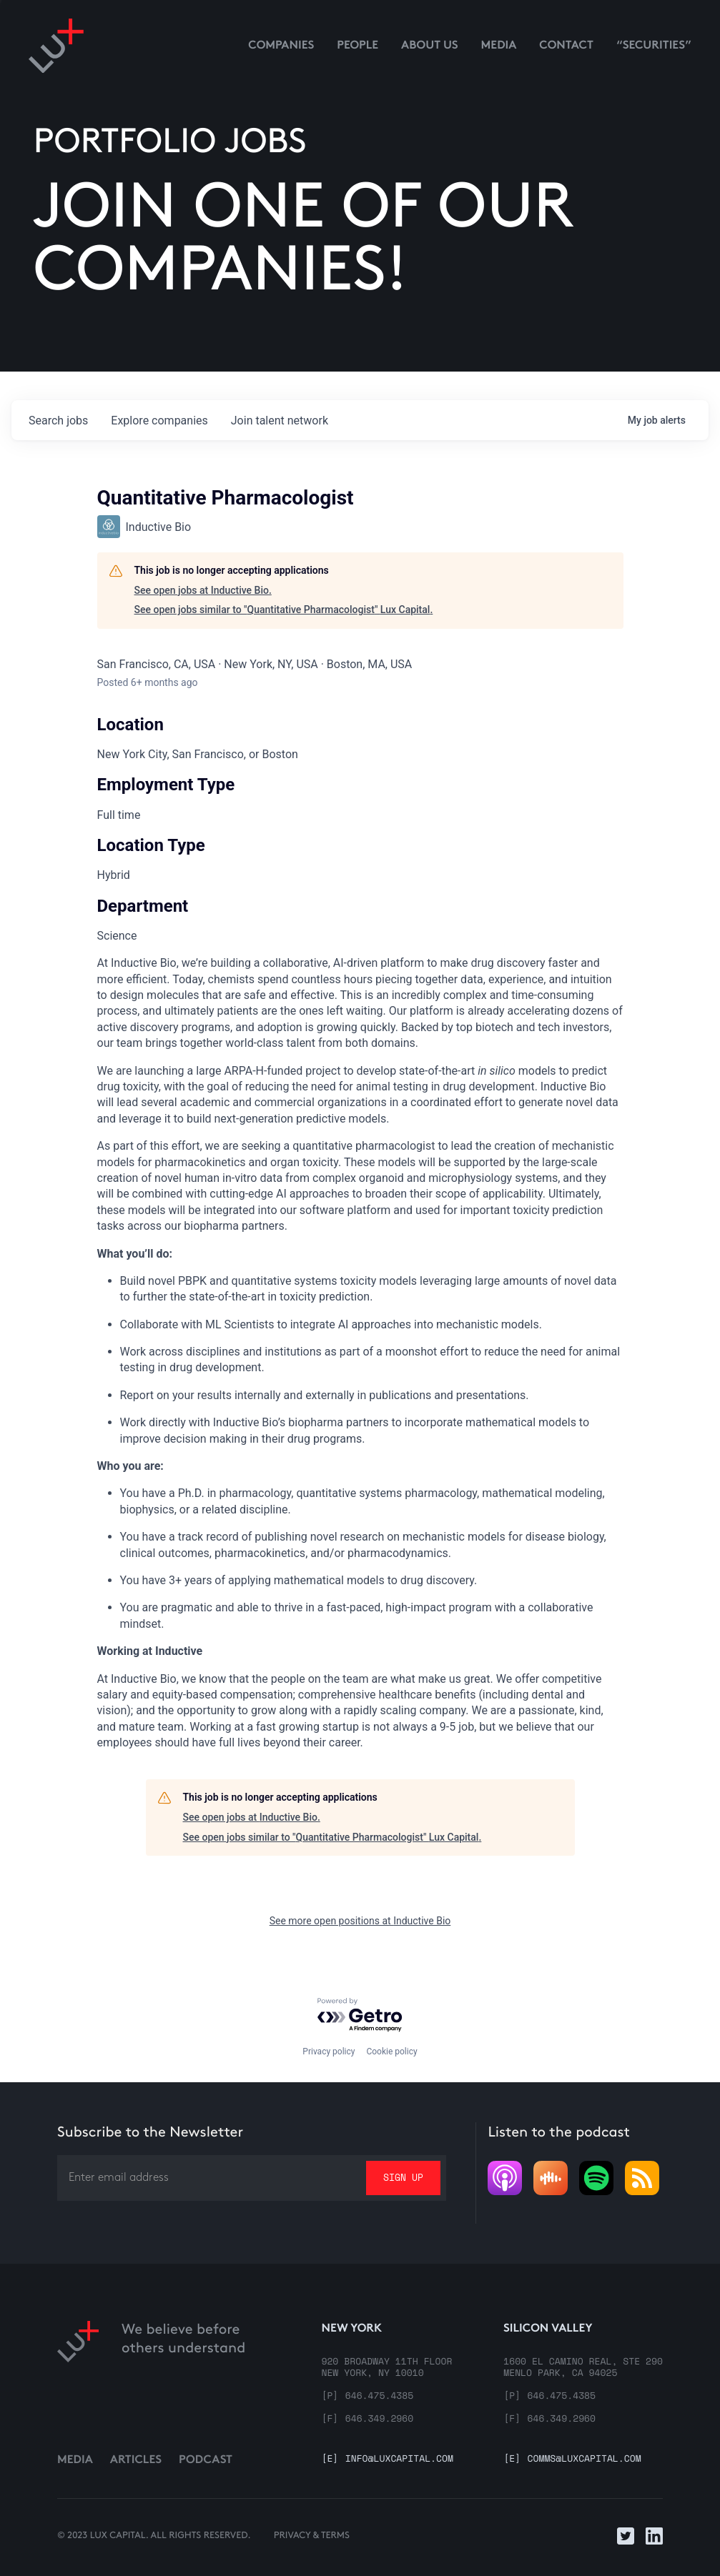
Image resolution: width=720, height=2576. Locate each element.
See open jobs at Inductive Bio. (203, 590)
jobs (58, 420)
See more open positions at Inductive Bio (360, 1920)
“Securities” (653, 46)
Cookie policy (391, 2052)
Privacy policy (328, 2052)
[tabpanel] (360, 1353)
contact (566, 46)
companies (159, 420)
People (357, 46)
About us (429, 46)
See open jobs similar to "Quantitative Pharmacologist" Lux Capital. (283, 609)
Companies (281, 46)
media (499, 46)
